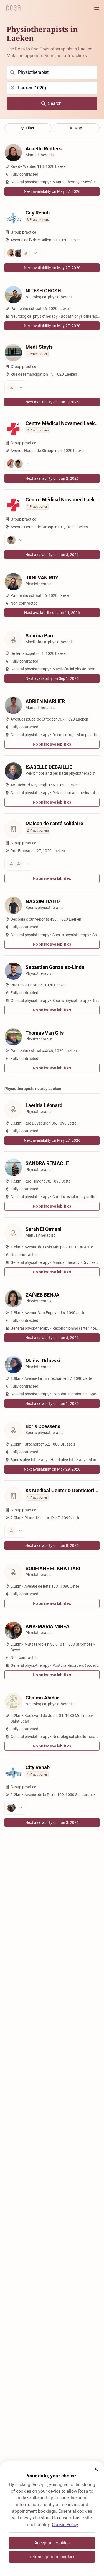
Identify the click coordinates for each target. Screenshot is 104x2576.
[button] (96, 2469)
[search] (52, 72)
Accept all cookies (52, 2542)
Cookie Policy (65, 2524)
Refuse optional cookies (52, 2556)
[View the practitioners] (52, 253)
